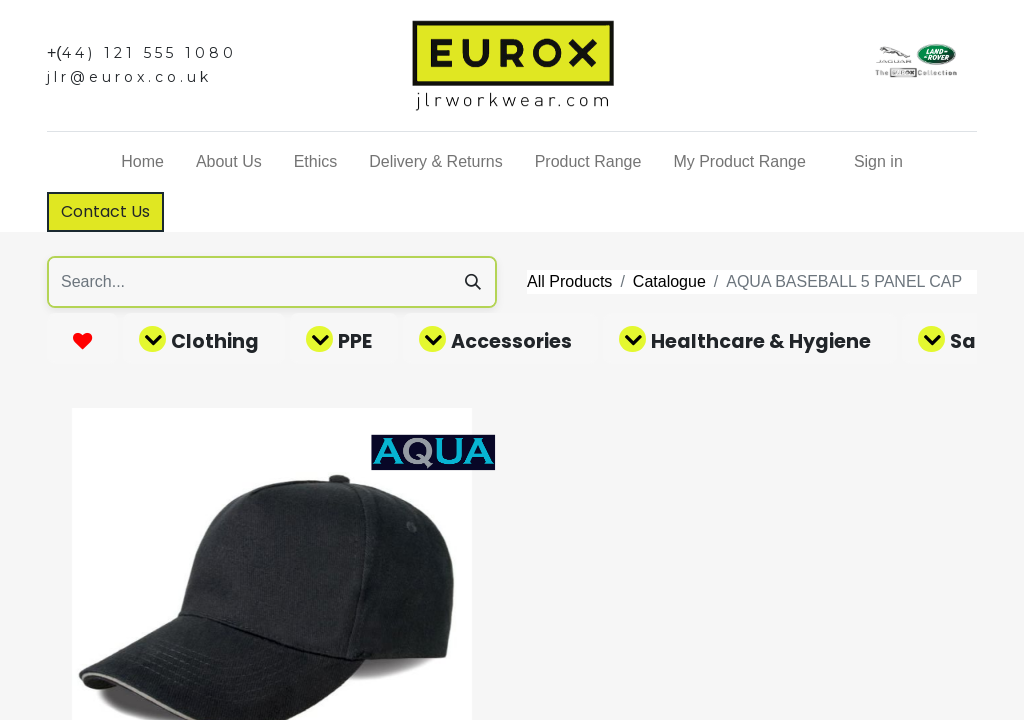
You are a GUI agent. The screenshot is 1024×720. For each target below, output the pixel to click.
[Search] (473, 282)
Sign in (878, 161)
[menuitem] (142, 162)
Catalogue (669, 281)
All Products (569, 281)
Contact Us (105, 211)
